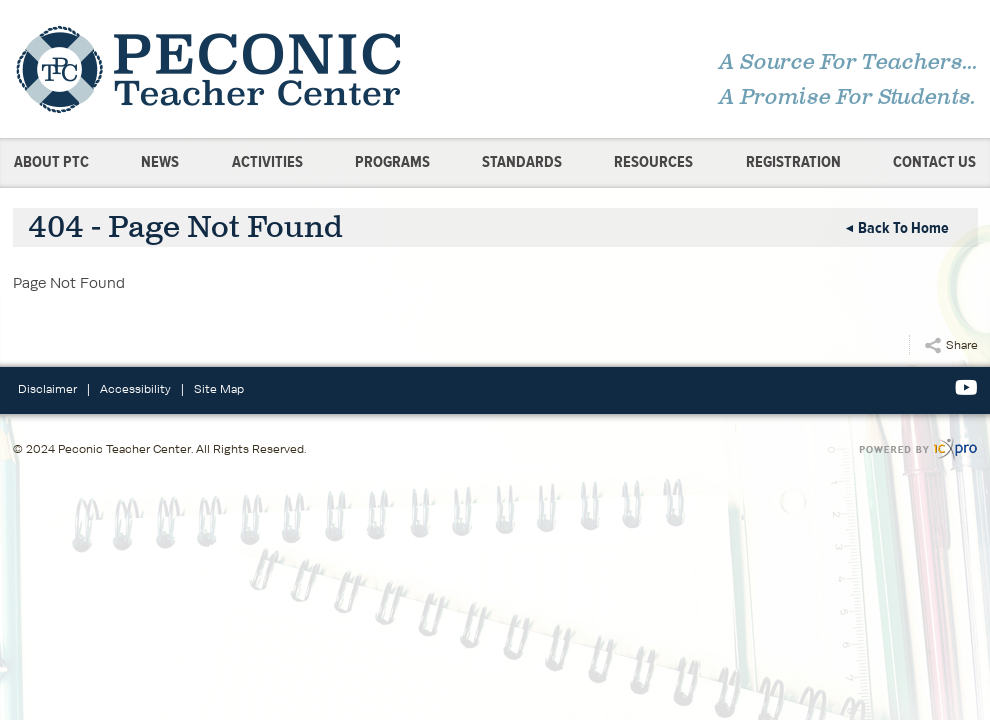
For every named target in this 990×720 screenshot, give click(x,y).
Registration (793, 162)
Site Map (219, 388)
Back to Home (903, 228)
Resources (653, 162)
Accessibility (135, 388)
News (160, 162)
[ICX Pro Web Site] (918, 449)
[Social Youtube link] (966, 388)
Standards (522, 162)
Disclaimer (47, 388)
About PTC (51, 162)
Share (962, 344)
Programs (392, 162)
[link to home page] (248, 69)
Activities (267, 162)
